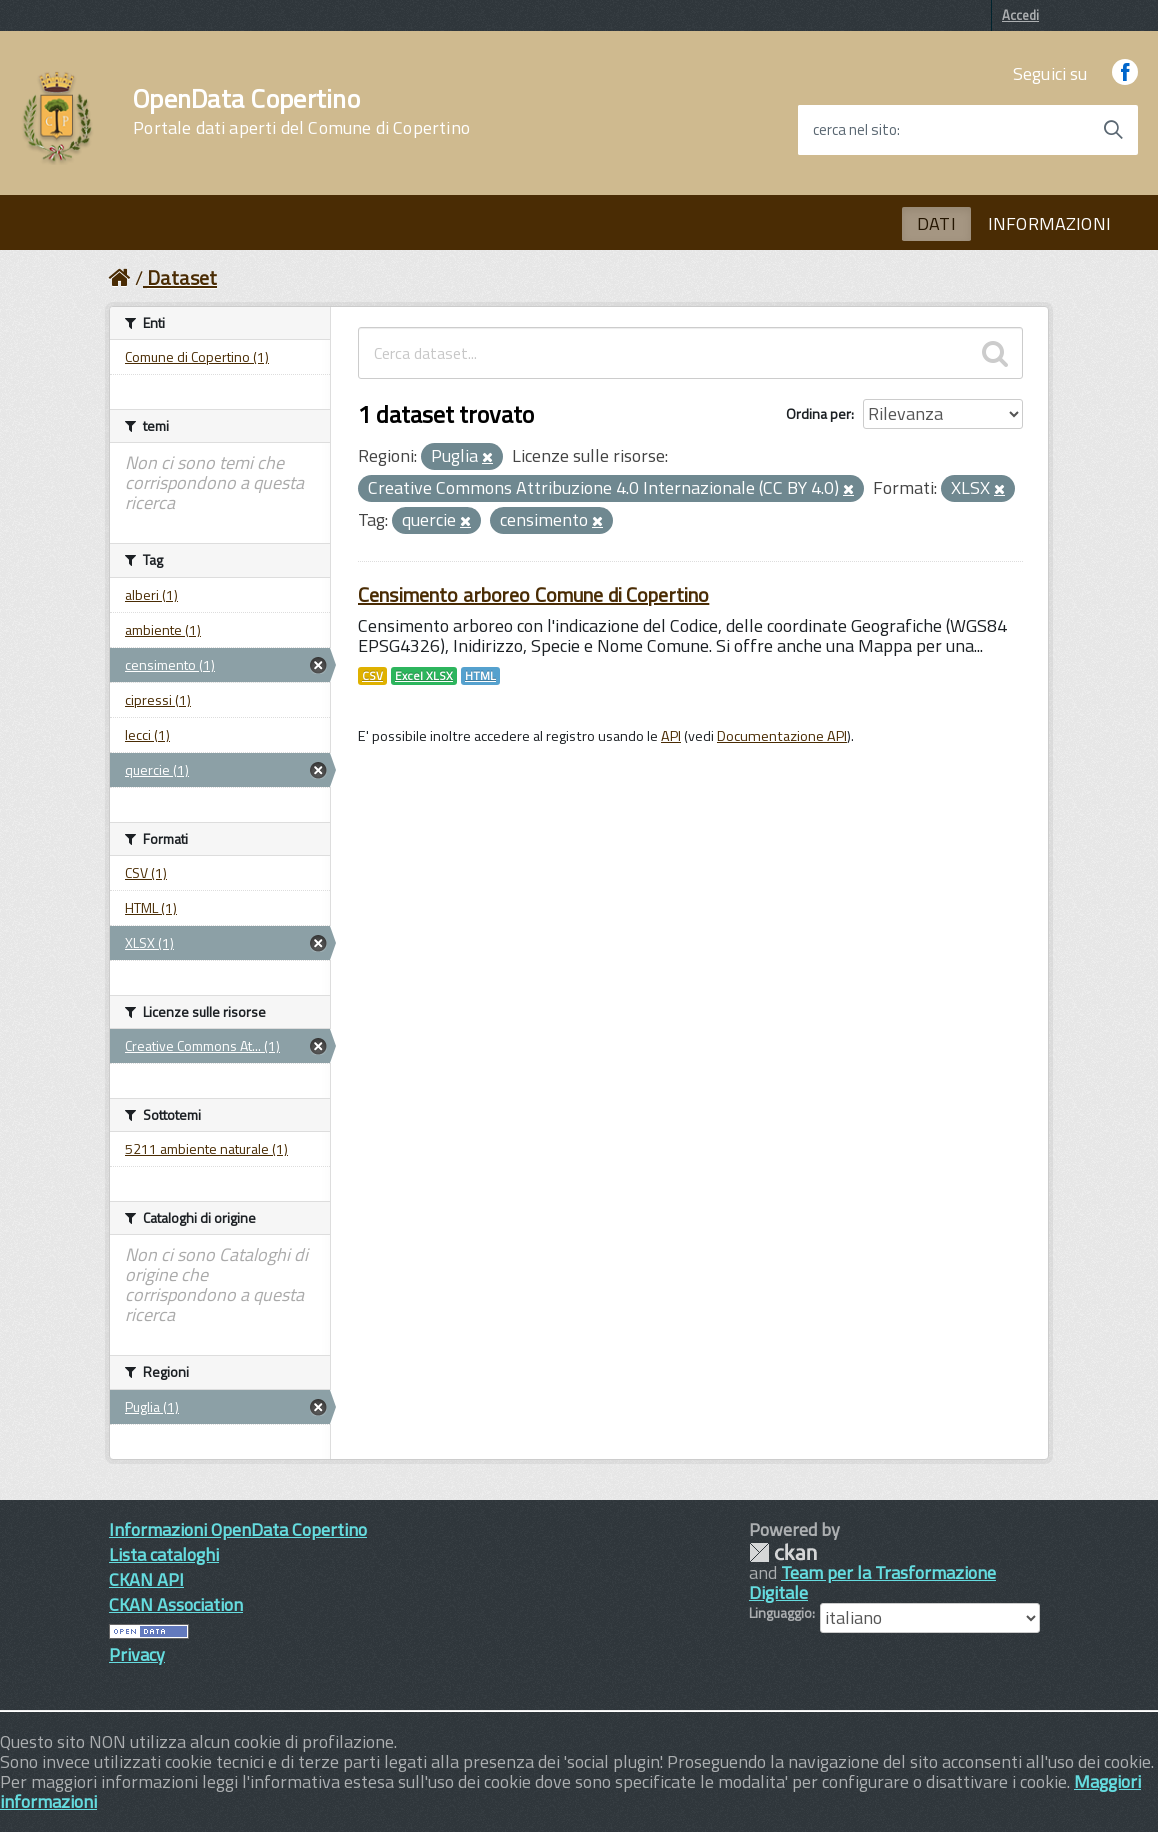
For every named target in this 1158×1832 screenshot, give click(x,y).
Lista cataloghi (164, 1554)
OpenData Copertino (301, 112)
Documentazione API (782, 736)
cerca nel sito (855, 130)
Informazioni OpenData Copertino (238, 1529)
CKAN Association (176, 1604)
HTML (480, 676)
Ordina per (818, 413)
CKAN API (146, 1579)
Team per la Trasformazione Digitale (872, 1582)
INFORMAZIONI (1049, 223)
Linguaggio (780, 1613)
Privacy (137, 1654)
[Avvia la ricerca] (1113, 130)
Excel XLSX (424, 676)
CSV (372, 676)
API (671, 736)
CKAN (783, 1552)
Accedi (1020, 15)
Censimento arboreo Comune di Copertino (533, 594)
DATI (936, 223)
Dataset (182, 277)
